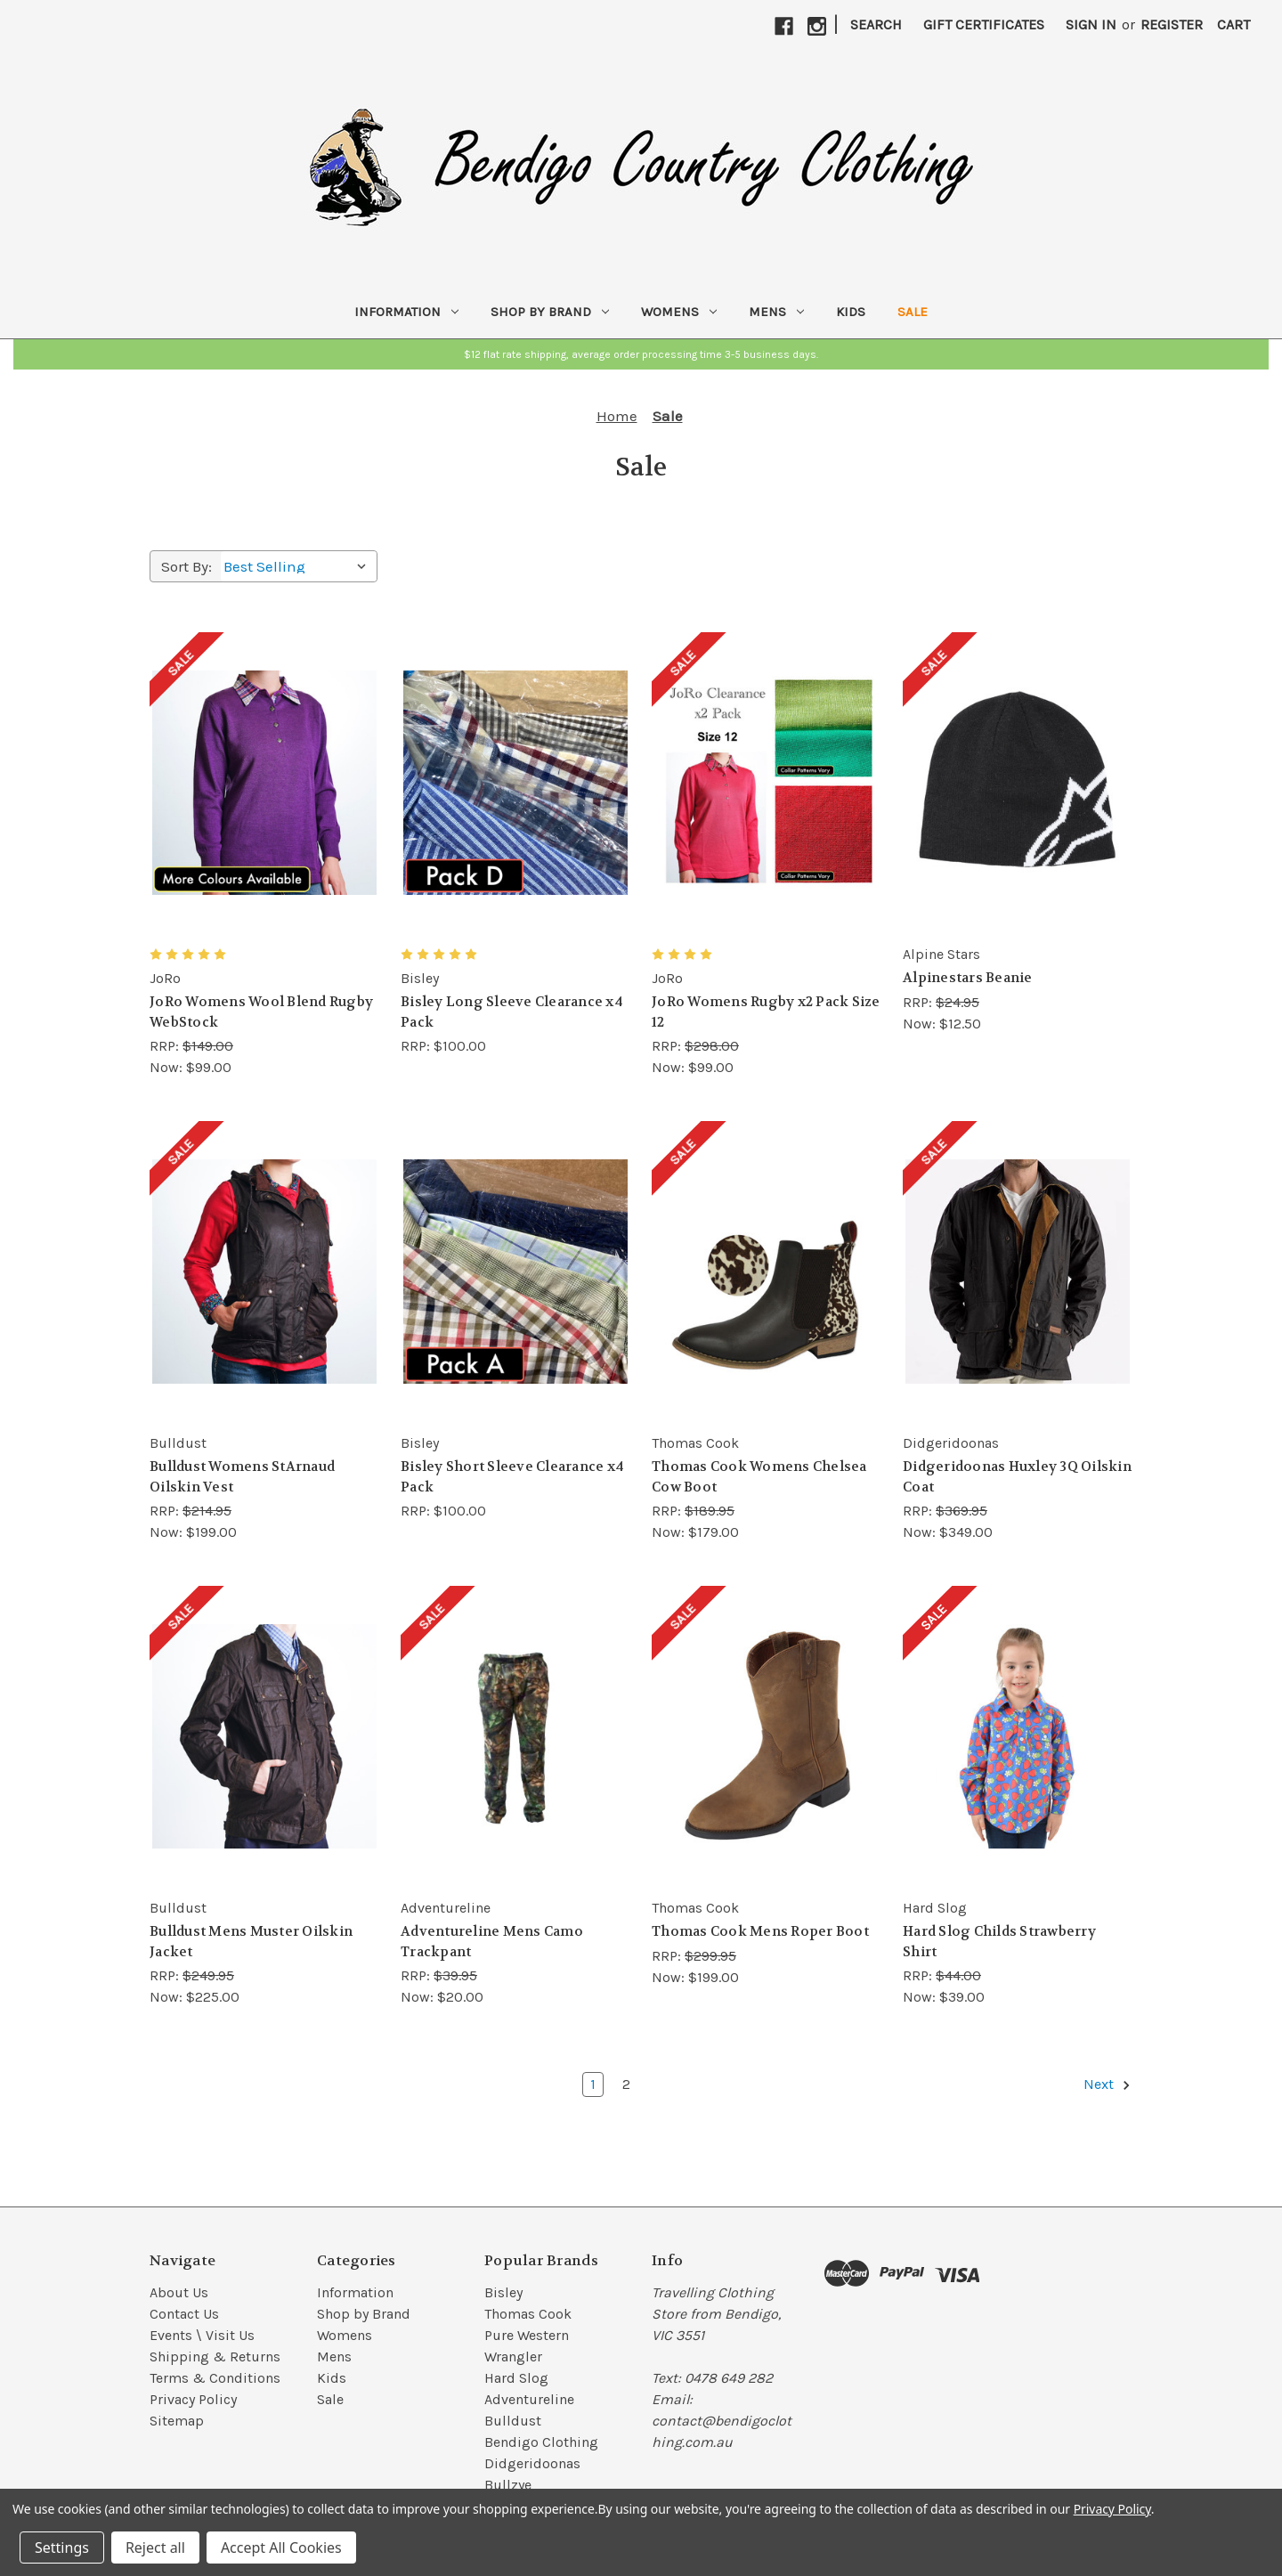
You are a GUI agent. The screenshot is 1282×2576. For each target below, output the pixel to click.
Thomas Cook (528, 2313)
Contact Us (184, 2313)
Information (406, 312)
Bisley (503, 2292)
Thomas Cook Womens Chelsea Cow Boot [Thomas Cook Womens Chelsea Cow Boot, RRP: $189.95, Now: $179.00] (759, 1477)
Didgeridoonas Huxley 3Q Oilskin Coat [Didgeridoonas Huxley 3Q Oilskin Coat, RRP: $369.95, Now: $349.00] (1017, 1477)
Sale (912, 312)
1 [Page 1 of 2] (593, 2084)
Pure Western (526, 2335)
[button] (641, 354)
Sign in (1091, 24)
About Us (179, 2292)
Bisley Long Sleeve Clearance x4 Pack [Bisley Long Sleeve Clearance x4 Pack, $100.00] (512, 1012)
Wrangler (513, 2356)
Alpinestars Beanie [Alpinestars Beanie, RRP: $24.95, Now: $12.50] (968, 978)
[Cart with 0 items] (1233, 25)
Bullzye (507, 2484)
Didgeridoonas (532, 2463)
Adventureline (529, 2399)
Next (1107, 2084)
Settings (62, 2547)
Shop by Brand (550, 312)
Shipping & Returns (215, 2356)
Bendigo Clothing (541, 2442)
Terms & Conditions (215, 2377)
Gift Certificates (983, 24)
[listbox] (299, 566)
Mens (776, 312)
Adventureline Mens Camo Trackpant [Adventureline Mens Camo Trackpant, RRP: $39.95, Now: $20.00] (492, 1941)
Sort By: (186, 566)
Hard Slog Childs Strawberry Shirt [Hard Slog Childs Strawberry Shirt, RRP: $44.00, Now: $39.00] (999, 1941)
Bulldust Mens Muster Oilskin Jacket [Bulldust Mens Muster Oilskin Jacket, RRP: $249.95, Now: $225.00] (251, 1941)
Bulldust (512, 2420)
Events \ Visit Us (202, 2335)
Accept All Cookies (281, 2547)
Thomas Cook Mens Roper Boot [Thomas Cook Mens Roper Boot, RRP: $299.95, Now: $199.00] (760, 1931)
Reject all (155, 2547)
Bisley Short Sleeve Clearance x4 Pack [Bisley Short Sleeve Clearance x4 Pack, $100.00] (512, 1477)
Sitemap (177, 2420)
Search (876, 24)
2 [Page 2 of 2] (626, 2084)
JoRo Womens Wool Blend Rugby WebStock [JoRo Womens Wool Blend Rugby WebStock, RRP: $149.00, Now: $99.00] (261, 1012)
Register (1171, 24)
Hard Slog (516, 2377)
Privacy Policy (193, 2399)
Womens (679, 312)
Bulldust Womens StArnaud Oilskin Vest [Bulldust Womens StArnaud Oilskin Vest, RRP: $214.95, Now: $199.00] (242, 1477)
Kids (850, 312)
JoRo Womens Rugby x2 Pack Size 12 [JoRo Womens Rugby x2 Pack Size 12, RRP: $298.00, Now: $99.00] (766, 1012)
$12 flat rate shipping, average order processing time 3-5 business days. (641, 354)
